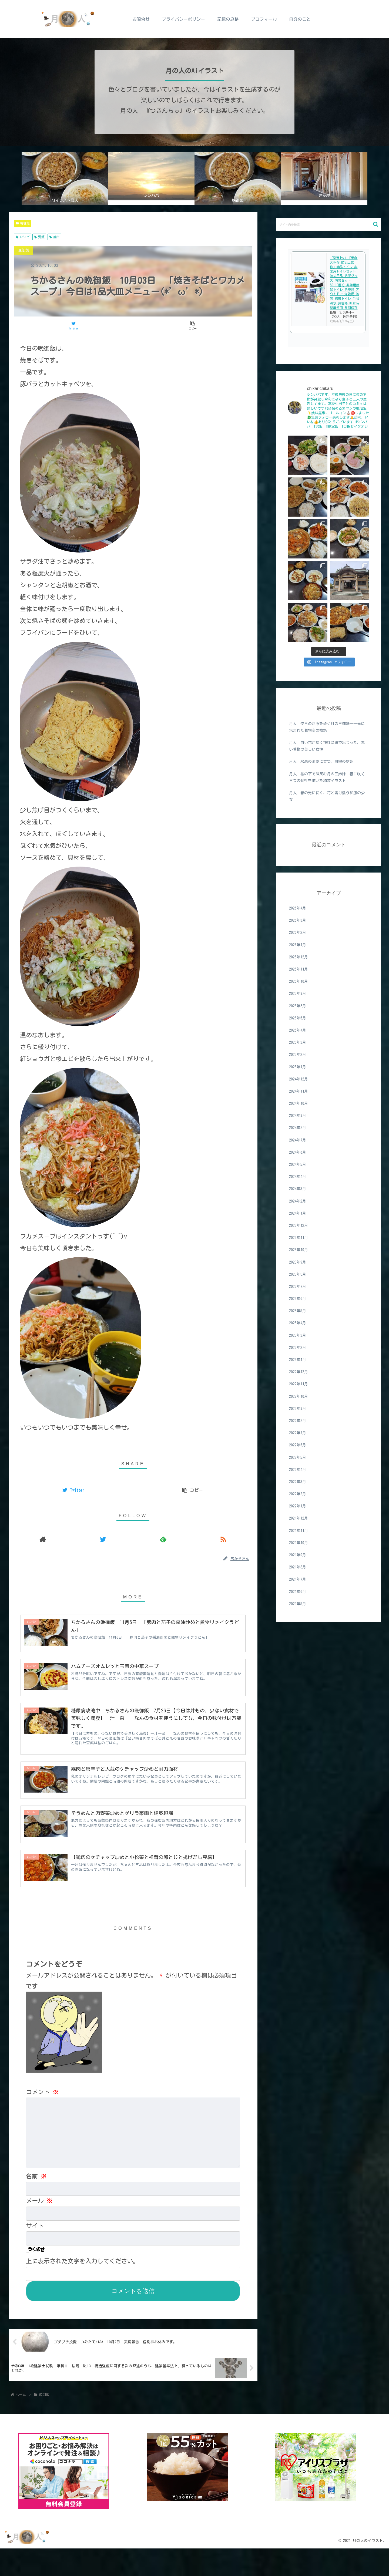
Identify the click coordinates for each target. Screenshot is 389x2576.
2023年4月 (297, 1323)
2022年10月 (298, 1396)
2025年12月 (298, 957)
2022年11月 (298, 1384)
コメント (42, 2119)
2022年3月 (297, 1482)
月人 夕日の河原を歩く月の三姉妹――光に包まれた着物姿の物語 (327, 727)
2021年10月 (298, 1543)
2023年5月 (297, 1311)
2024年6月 (297, 1152)
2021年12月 (298, 1518)
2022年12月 (298, 1372)
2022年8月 (297, 1421)
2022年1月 (297, 1506)
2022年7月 (297, 1433)
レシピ (22, 237)
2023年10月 (298, 1250)
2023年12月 (298, 1225)
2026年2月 (297, 932)
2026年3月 (297, 920)
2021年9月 (297, 1555)
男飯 (39, 237)
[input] (328, 224)
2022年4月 (297, 1469)
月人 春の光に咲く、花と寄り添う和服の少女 (327, 796)
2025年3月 (297, 1042)
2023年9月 (297, 1262)
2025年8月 (297, 1006)
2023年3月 (297, 1335)
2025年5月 (297, 1018)
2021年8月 (297, 1567)
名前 (36, 2203)
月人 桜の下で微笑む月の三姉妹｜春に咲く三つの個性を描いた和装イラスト (327, 777)
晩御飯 (23, 223)
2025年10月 (298, 981)
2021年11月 (298, 1531)
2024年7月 (297, 1140)
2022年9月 (297, 1408)
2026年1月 (297, 945)
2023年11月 (298, 1238)
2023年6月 (297, 1299)
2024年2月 (297, 1201)
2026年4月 (297, 908)
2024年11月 (298, 1091)
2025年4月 (297, 1030)
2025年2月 (297, 1054)
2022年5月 (297, 1457)
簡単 (54, 237)
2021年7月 (297, 1579)
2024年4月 (297, 1176)
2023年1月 (297, 1360)
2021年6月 (297, 1592)
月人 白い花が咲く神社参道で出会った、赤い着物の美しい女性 (327, 746)
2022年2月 (297, 1494)
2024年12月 (298, 1079)
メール (39, 2228)
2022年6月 (297, 1445)
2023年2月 (297, 1347)
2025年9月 (297, 993)
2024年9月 (297, 1115)
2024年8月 (297, 1128)
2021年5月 (297, 1604)
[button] (375, 224)
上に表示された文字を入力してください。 (82, 2288)
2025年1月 (297, 1067)
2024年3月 (297, 1189)
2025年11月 (298, 969)
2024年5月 (297, 1164)
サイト (35, 2253)
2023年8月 (297, 1274)
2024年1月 (297, 1213)
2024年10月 (298, 1103)
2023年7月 (297, 1286)
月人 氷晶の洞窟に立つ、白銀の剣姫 (321, 761)
